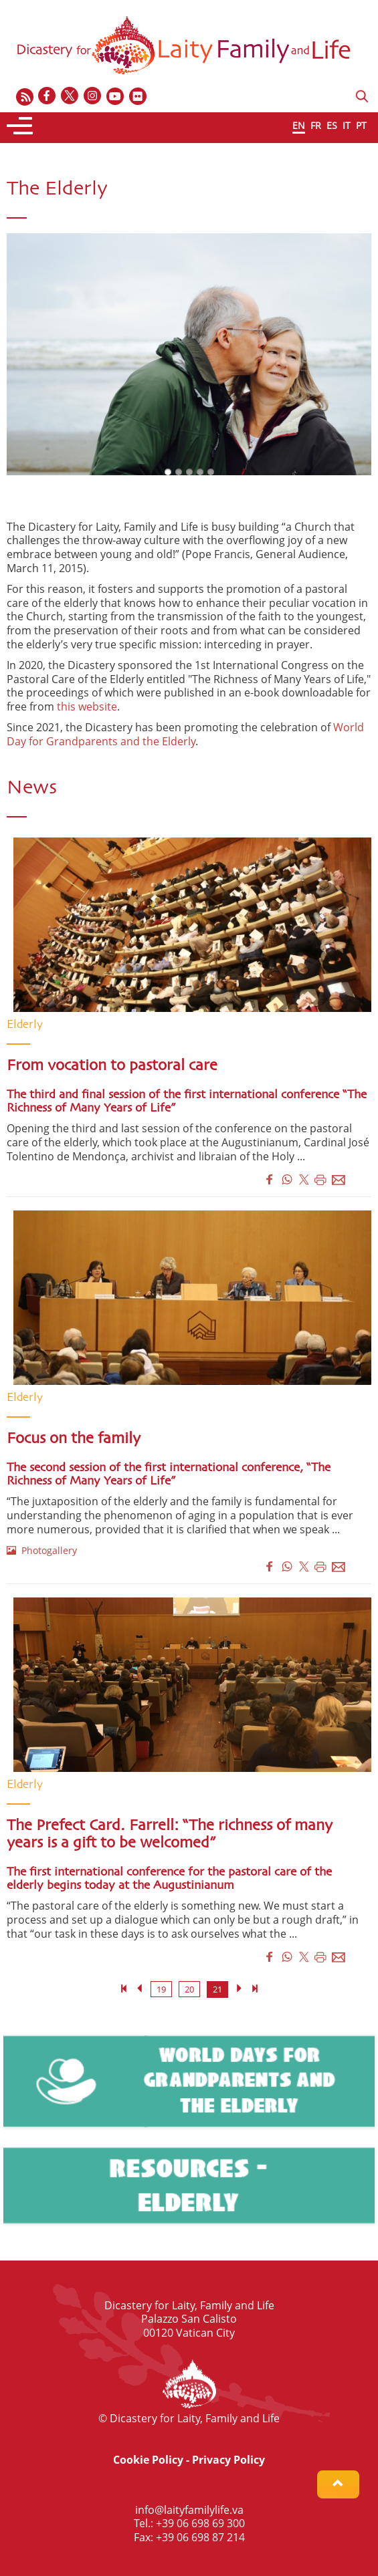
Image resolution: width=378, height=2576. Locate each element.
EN (298, 125)
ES (331, 125)
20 (189, 1989)
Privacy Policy (228, 2459)
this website (87, 706)
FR (315, 125)
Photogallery (42, 1550)
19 (161, 1989)
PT (361, 125)
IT (347, 125)
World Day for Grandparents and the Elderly (185, 734)
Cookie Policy (148, 2459)
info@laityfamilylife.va (189, 2509)
